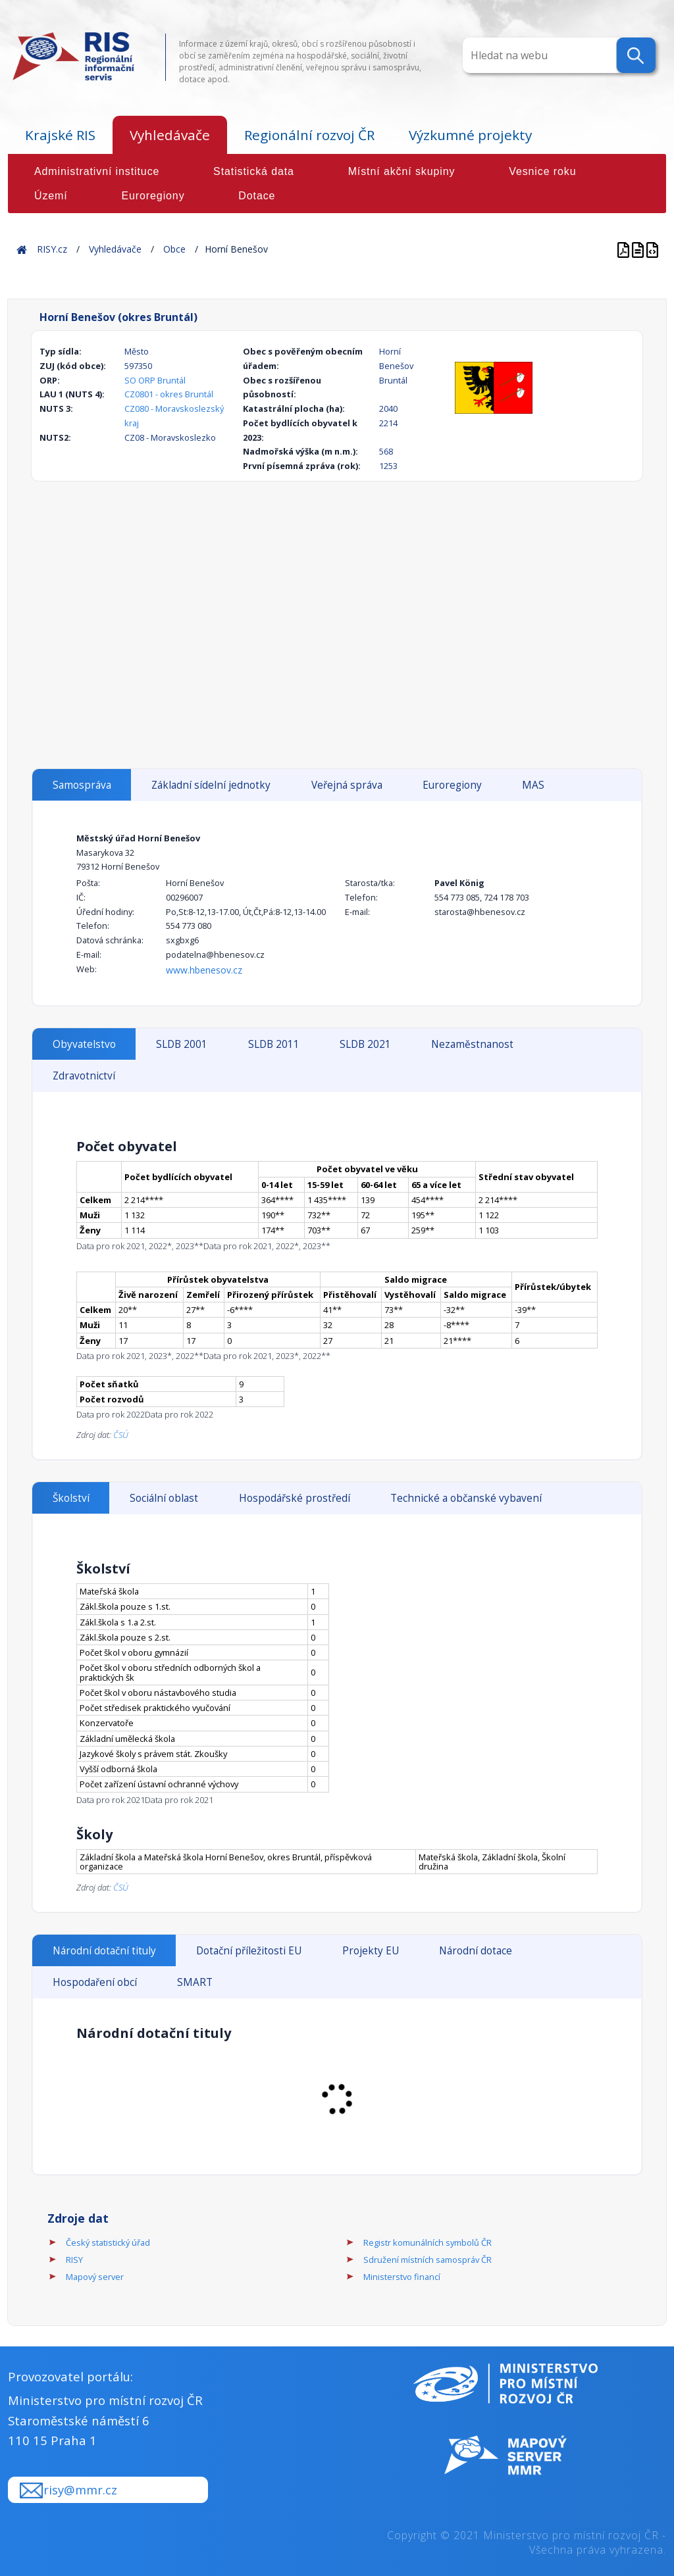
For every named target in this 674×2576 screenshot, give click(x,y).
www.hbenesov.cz (204, 970)
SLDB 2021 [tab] (365, 1044)
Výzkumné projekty (470, 135)
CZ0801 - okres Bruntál (168, 394)
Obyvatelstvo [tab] (84, 1044)
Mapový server (95, 2277)
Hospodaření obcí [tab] (95, 1982)
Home (22, 249)
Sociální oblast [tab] (164, 1498)
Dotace (256, 195)
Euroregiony (152, 195)
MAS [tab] (533, 785)
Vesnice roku (542, 171)
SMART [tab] (195, 1982)
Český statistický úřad (108, 2242)
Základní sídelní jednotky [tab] (211, 785)
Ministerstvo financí (401, 2277)
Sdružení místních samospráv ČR (427, 2260)
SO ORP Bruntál (155, 380)
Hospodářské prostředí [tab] (294, 1498)
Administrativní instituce (96, 171)
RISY (74, 2260)
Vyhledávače (170, 135)
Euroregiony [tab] (452, 785)
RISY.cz (52, 249)
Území (51, 195)
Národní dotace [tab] (475, 1951)
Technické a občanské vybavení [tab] (466, 1498)
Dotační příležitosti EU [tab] (248, 1951)
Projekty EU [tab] (370, 1951)
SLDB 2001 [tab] (181, 1044)
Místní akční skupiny (401, 171)
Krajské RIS (60, 135)
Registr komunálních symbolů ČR (427, 2242)
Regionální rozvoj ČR (309, 135)
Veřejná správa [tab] (346, 785)
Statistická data (253, 171)
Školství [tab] (71, 1498)
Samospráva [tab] (82, 785)
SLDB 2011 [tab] (273, 1044)
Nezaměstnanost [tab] (472, 1044)
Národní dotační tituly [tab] (104, 1951)
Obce (174, 249)
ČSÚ (120, 1435)
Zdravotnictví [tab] (84, 1076)
